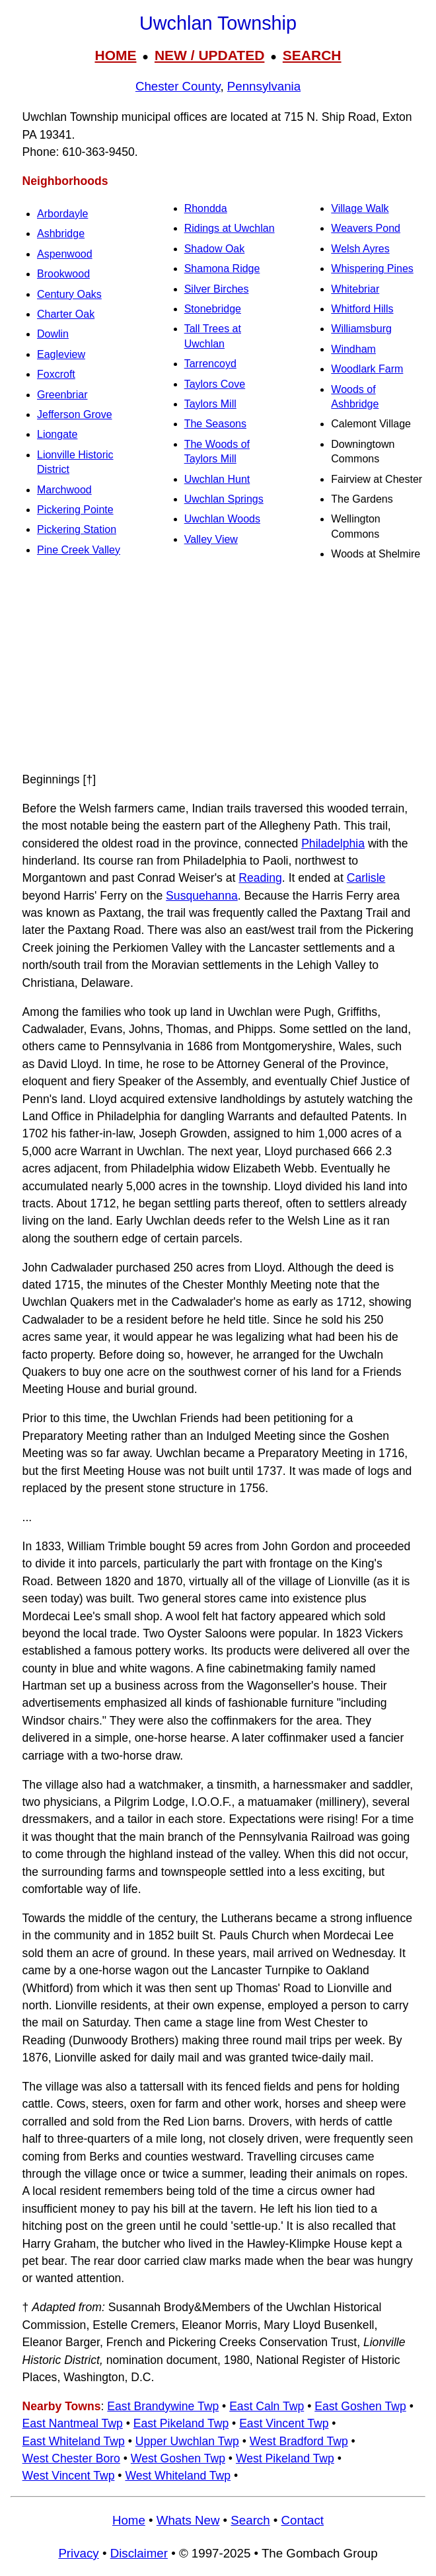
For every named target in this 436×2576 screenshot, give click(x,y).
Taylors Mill (210, 404)
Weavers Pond (365, 228)
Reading (260, 877)
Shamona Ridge (222, 268)
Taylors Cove (214, 384)
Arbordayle (62, 213)
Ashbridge (61, 233)
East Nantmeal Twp (72, 2423)
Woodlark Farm (367, 369)
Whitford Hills (362, 308)
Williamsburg (361, 328)
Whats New (188, 2520)
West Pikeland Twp (285, 2458)
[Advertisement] (218, 666)
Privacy (78, 2553)
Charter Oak (65, 314)
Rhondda (205, 208)
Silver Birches (216, 289)
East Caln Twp (266, 2406)
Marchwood (64, 489)
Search (250, 2520)
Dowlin (53, 334)
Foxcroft (56, 374)
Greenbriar (62, 394)
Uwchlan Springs (224, 499)
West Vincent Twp (68, 2475)
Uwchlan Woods (222, 518)
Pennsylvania (264, 86)
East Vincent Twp (283, 2423)
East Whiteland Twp (73, 2441)
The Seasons (215, 423)
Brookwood (63, 273)
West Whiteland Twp (178, 2475)
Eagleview (61, 354)
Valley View (211, 539)
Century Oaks (69, 294)
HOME (115, 55)
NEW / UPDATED (209, 55)
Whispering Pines (372, 268)
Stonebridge (212, 308)
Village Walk (359, 208)
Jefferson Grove (74, 414)
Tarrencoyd (210, 363)
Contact (302, 2520)
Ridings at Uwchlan (229, 228)
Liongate (57, 434)
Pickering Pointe (75, 509)
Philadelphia (333, 843)
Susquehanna (202, 895)
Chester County (178, 86)
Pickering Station (76, 529)
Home (128, 2520)
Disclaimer (139, 2553)
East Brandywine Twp (163, 2406)
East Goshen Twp (360, 2406)
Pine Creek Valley (78, 549)
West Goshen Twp (178, 2458)
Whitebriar (355, 289)
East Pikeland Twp (181, 2423)
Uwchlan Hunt (217, 479)
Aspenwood (64, 254)
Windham (353, 349)
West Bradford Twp (299, 2441)
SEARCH (312, 55)
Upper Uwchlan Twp (187, 2441)
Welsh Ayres (360, 248)
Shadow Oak (214, 248)
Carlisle (366, 877)
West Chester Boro (71, 2458)
